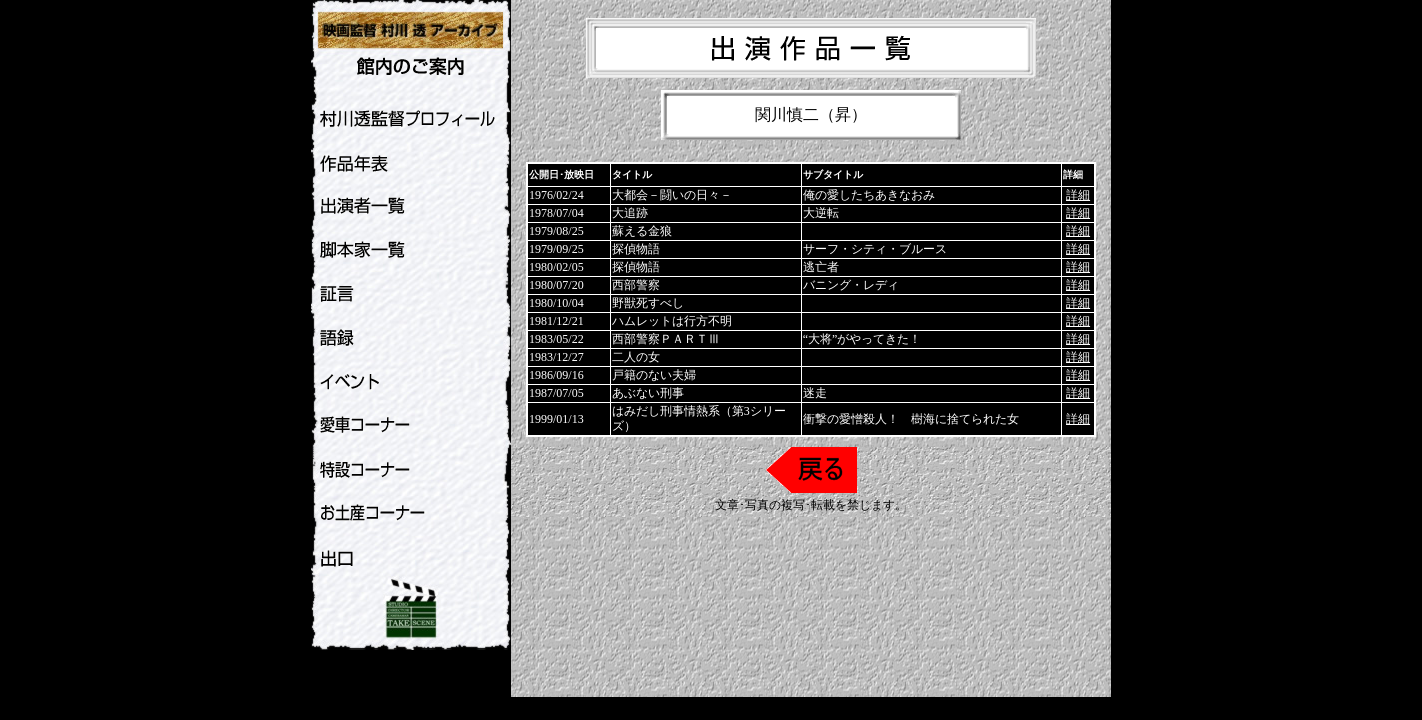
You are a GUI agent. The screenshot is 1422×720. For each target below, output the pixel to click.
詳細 (1078, 195)
